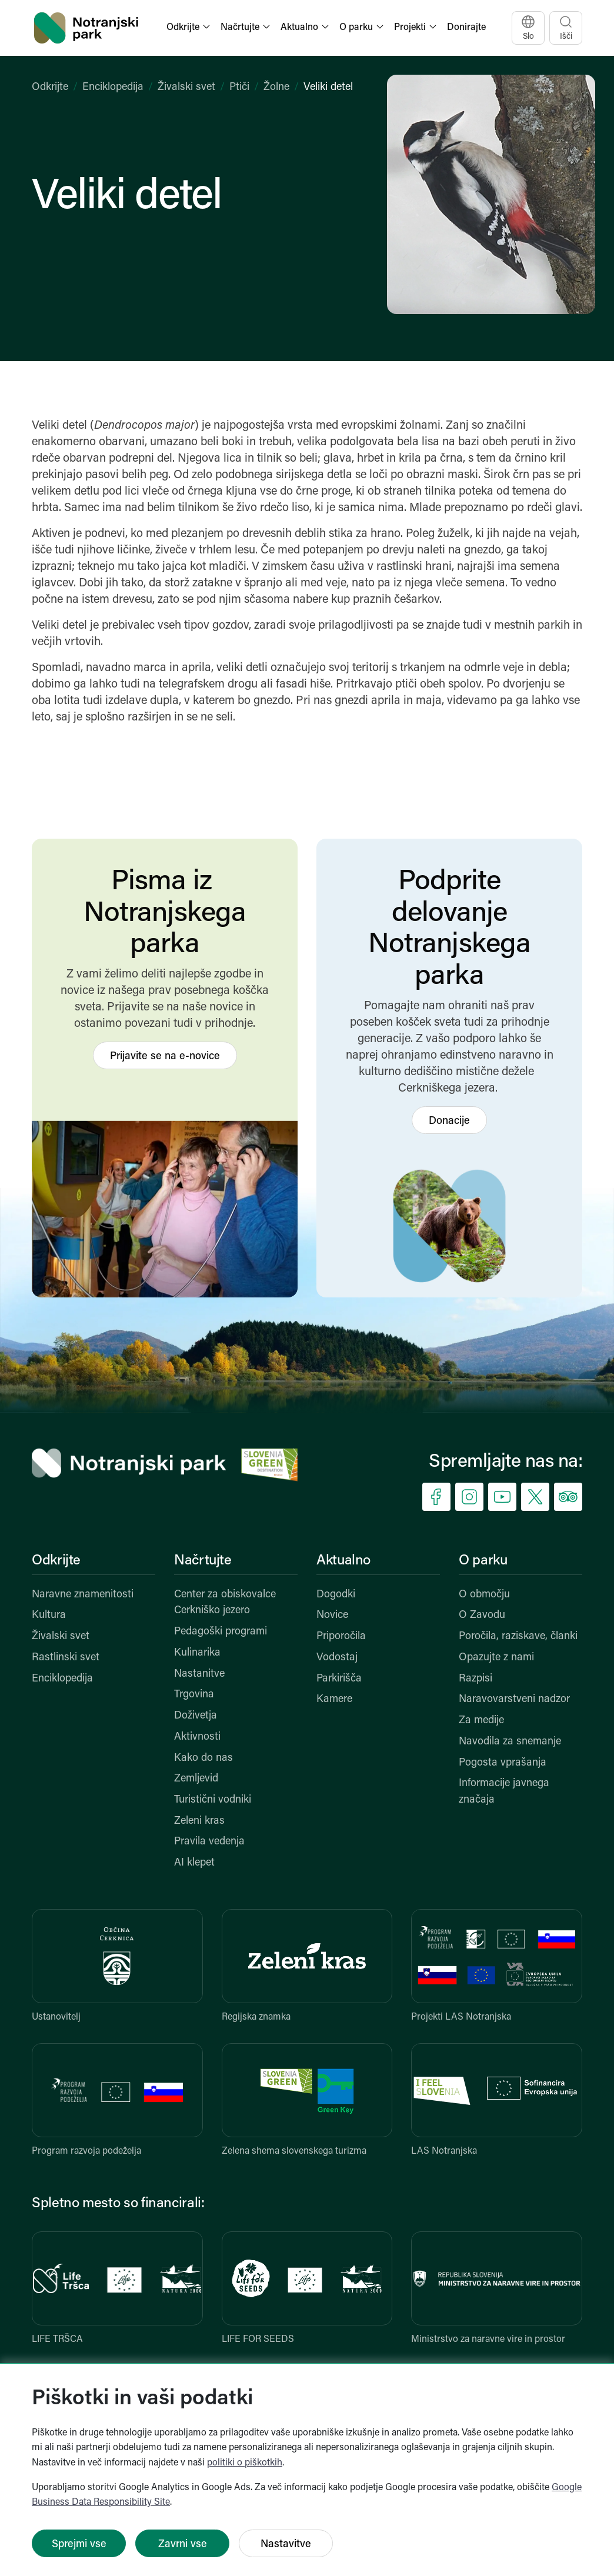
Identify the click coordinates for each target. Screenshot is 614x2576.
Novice (332, 1615)
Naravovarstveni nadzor (514, 1699)
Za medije (481, 1720)
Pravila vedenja (209, 1841)
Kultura (49, 1615)
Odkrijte (50, 87)
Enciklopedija (113, 87)
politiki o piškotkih (244, 2463)
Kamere (334, 1699)
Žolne (276, 87)
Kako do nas (203, 1758)
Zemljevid (196, 1778)
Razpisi (475, 1678)
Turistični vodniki (212, 1800)
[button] (189, 27)
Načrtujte (203, 1561)
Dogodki (335, 1594)
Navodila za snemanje (510, 1741)
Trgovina (194, 1694)
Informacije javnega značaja (504, 1792)
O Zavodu (482, 1615)
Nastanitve (199, 1674)
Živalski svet (186, 87)
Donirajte (466, 27)
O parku (483, 1561)
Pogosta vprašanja (502, 1763)
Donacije (449, 1121)
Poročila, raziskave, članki (518, 1636)
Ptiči (239, 87)
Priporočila (341, 1636)
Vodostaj (337, 1657)
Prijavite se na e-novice (165, 1056)
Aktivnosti (197, 1737)
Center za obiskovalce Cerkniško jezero (225, 1603)
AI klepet (194, 1862)
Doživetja (195, 1715)
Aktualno (343, 1561)
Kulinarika (197, 1653)
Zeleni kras (199, 1821)
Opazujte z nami (496, 1657)
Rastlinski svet (65, 1657)
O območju (484, 1594)
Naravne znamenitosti (83, 1594)
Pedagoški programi (220, 1631)
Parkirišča (339, 1678)
